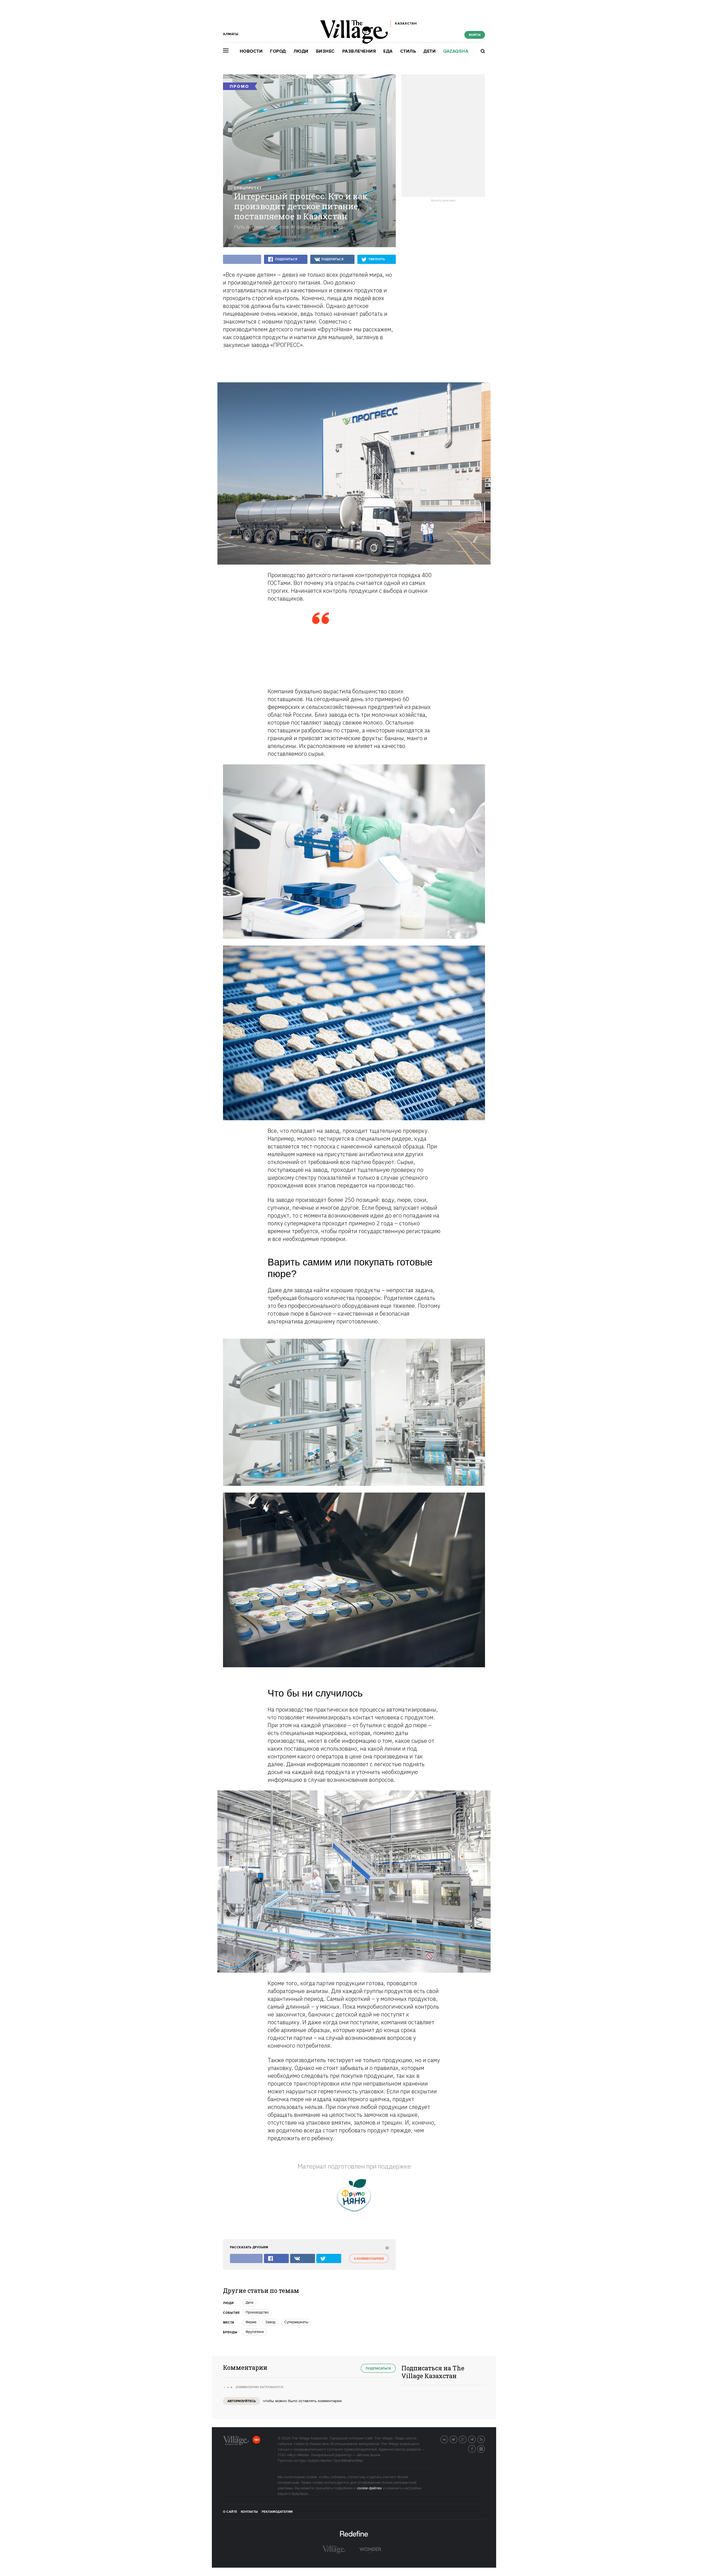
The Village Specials (255, 237)
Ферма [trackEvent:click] (251, 2322)
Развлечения (359, 51)
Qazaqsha (455, 51)
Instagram (484, 2448)
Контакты (249, 2512)
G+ (466, 2438)
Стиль (408, 51)
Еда (388, 51)
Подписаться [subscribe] (378, 2368)
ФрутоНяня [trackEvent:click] (255, 2332)
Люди (301, 51)
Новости (251, 51)
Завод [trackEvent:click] (270, 2322)
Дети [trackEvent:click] (249, 2302)
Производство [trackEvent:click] (257, 2312)
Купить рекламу (443, 200)
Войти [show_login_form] (475, 35)
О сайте (230, 2512)
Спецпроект (248, 188)
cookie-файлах (369, 2488)
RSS (484, 2438)
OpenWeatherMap (348, 2460)
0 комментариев (369, 2259)
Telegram (475, 2438)
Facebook (475, 2448)
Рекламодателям (277, 2512)
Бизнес (325, 51)
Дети (429, 51)
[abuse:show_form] (386, 2247)
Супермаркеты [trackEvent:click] (296, 2322)
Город (278, 51)
